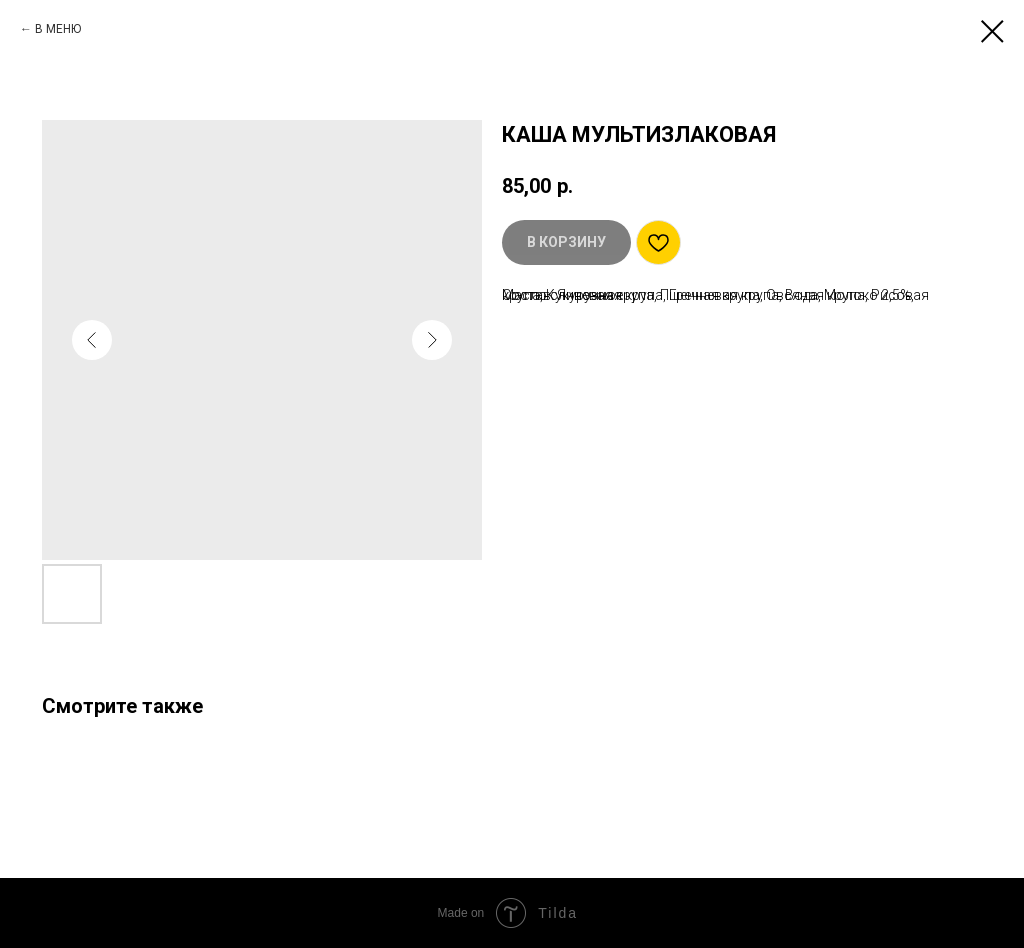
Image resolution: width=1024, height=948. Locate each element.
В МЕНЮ (58, 29)
